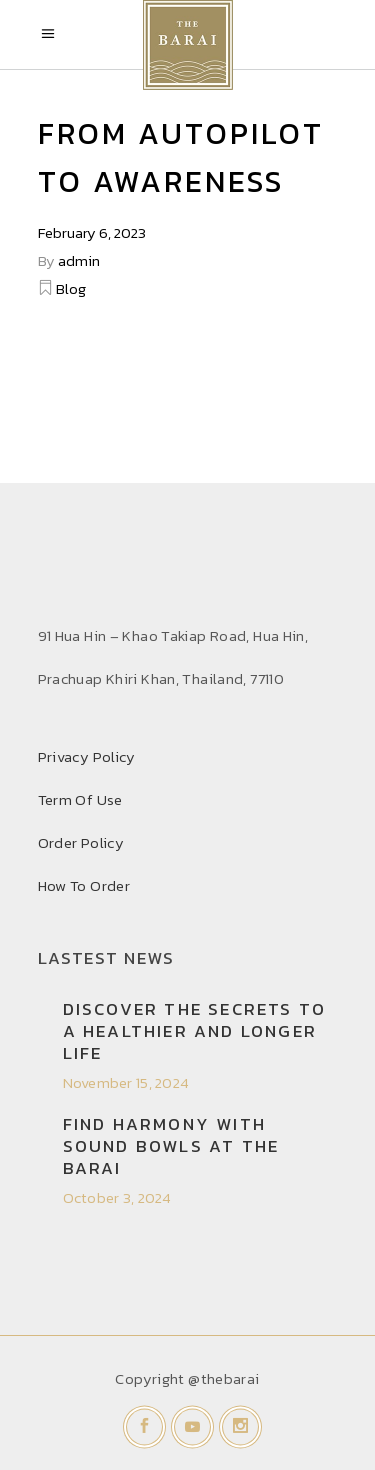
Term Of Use (80, 799)
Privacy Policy (87, 756)
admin (79, 260)
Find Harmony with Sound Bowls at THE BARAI (171, 1146)
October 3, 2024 (117, 1197)
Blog (71, 288)
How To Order (84, 885)
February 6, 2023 (92, 232)
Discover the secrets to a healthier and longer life (195, 1031)
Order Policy (81, 842)
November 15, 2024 (126, 1082)
